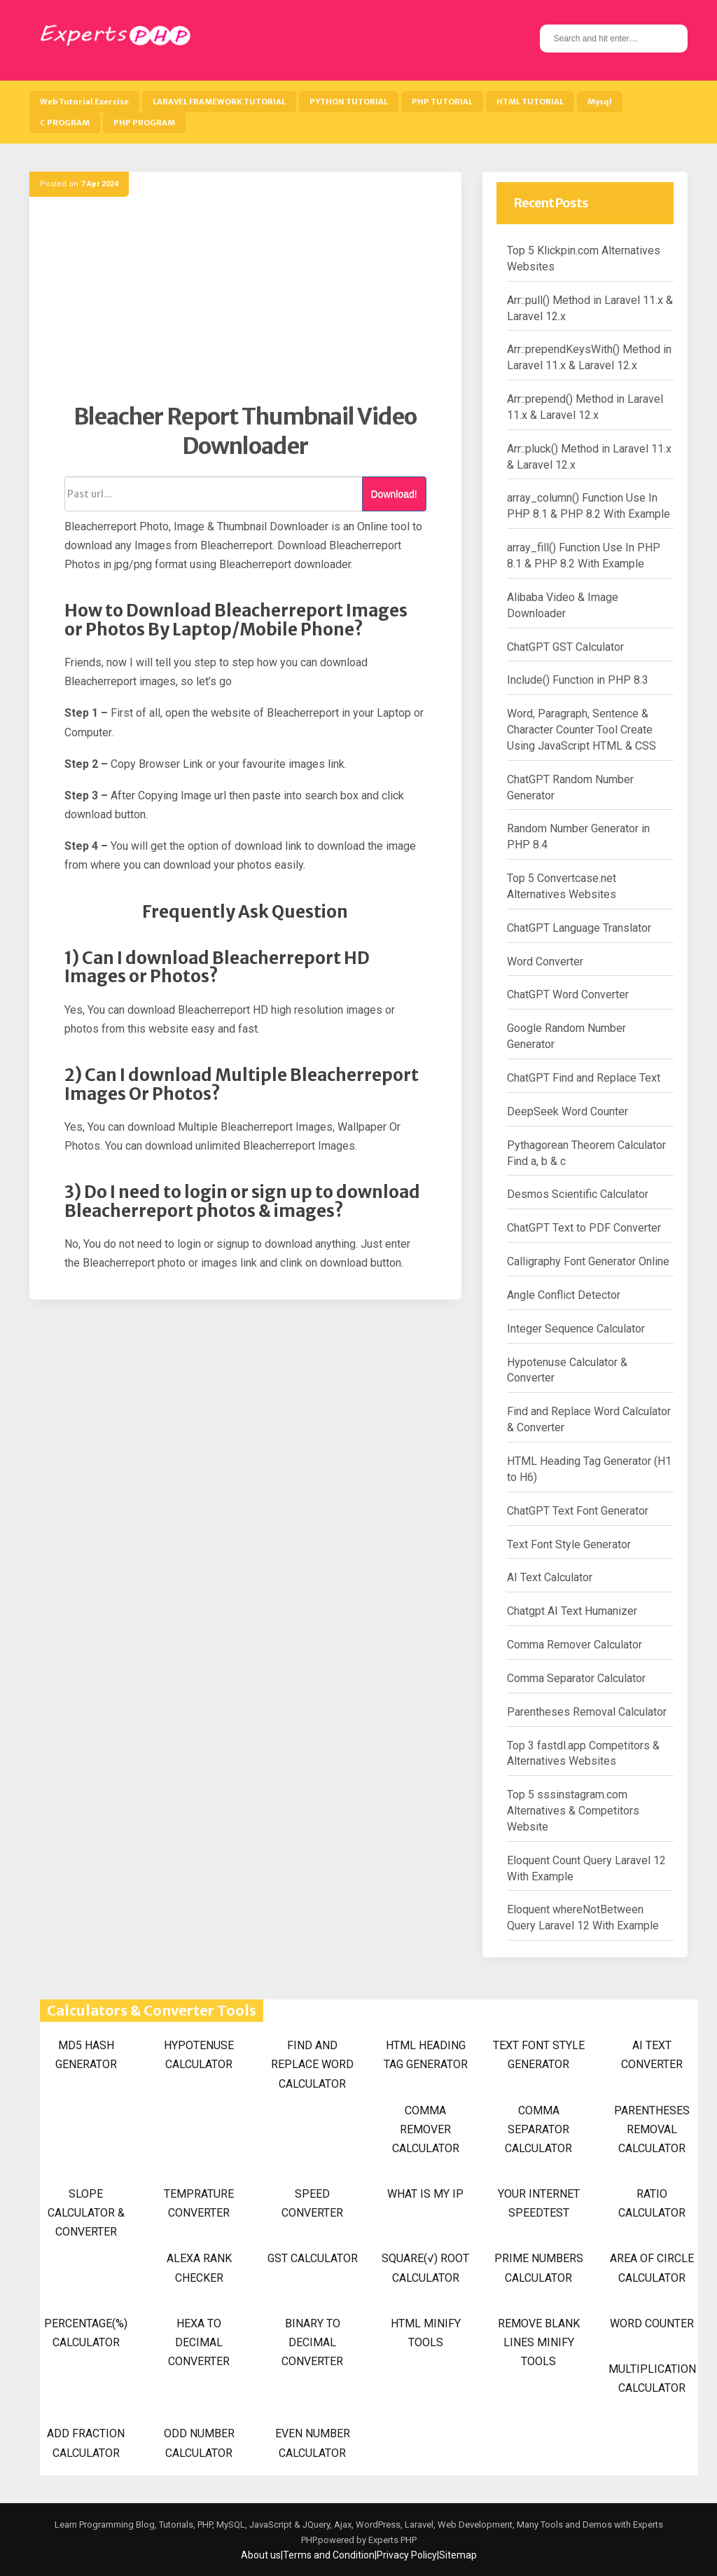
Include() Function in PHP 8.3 (577, 680)
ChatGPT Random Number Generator (570, 787)
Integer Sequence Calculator (576, 1328)
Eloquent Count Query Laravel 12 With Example (586, 1868)
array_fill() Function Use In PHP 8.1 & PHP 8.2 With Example (583, 555)
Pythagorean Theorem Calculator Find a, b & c (586, 1153)
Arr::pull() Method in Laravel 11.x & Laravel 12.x (590, 308)
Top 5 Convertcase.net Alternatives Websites (561, 886)
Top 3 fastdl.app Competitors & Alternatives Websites (583, 1753)
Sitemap (458, 2555)
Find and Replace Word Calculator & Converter (589, 1419)
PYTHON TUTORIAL (348, 101)
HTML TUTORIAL (530, 101)
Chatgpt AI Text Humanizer (572, 1611)
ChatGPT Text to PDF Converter (584, 1227)
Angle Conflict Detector (563, 1295)
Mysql (599, 101)
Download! (394, 494)
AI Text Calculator (549, 1577)
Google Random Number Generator (566, 1036)
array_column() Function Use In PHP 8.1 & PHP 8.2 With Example (588, 506)
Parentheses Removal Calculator (587, 1712)
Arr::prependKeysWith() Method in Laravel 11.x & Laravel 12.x (589, 357)
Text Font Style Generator (569, 1544)
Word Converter (545, 961)
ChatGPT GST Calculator (565, 647)
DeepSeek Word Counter (567, 1111)
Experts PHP (391, 2540)
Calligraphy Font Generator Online (588, 1261)
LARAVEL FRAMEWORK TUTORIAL (219, 101)
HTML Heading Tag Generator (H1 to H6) (589, 1469)
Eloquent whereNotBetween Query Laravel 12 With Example (583, 1917)
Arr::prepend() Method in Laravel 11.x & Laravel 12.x (585, 407)
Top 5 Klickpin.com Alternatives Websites (583, 258)
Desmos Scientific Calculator (577, 1194)
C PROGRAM (65, 123)
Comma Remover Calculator (574, 1644)
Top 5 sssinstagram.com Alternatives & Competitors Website (573, 1810)
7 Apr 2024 (99, 183)
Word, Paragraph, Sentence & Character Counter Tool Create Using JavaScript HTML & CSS (581, 729)
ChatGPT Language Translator (579, 928)
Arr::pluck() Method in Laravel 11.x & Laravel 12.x (589, 456)
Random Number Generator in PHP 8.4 (578, 836)
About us (261, 2555)
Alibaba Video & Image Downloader (562, 605)
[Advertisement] (245, 305)
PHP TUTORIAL (442, 101)
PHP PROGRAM (144, 123)
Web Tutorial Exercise (84, 101)
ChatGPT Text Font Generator (577, 1510)
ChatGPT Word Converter (568, 994)
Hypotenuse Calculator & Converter (567, 1370)
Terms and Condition (329, 2555)
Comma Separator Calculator (576, 1678)
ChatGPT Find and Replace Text (583, 1077)
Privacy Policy (407, 2555)
